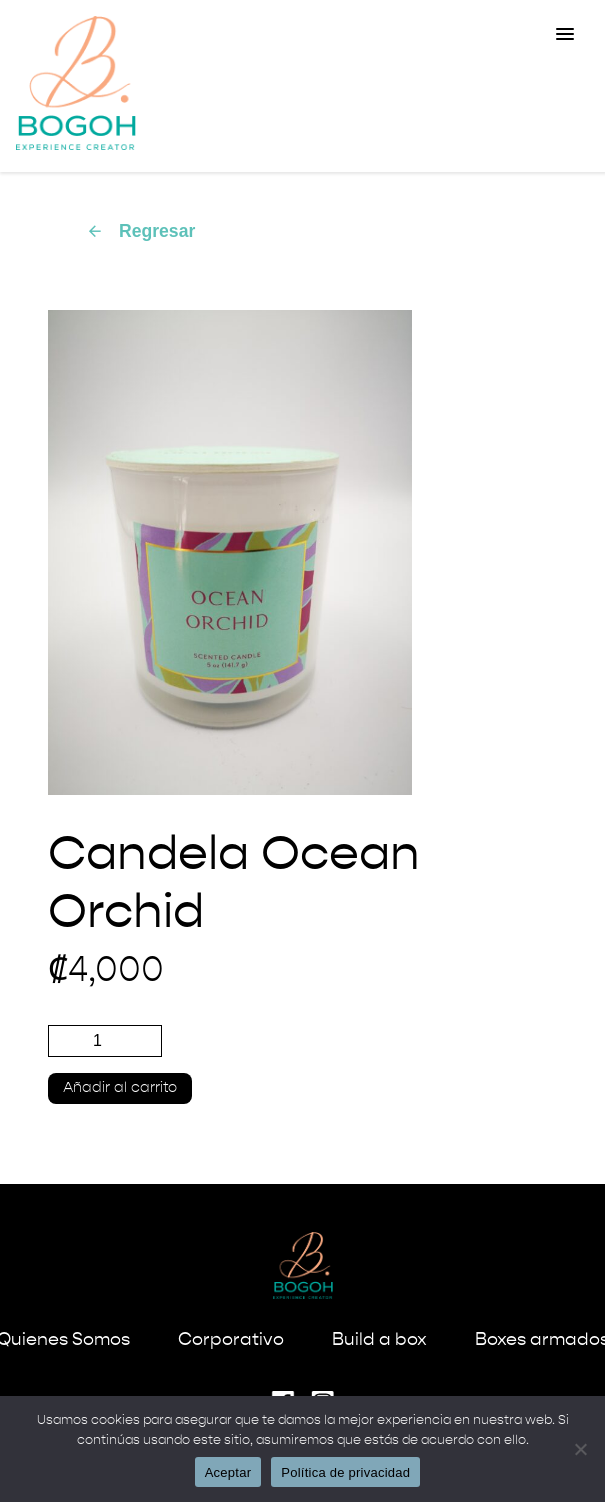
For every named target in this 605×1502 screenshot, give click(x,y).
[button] (565, 35)
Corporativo (231, 1340)
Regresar (140, 231)
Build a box (379, 1340)
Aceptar (228, 1472)
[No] (580, 1449)
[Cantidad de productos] (105, 1041)
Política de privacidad (345, 1472)
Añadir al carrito (120, 1088)
